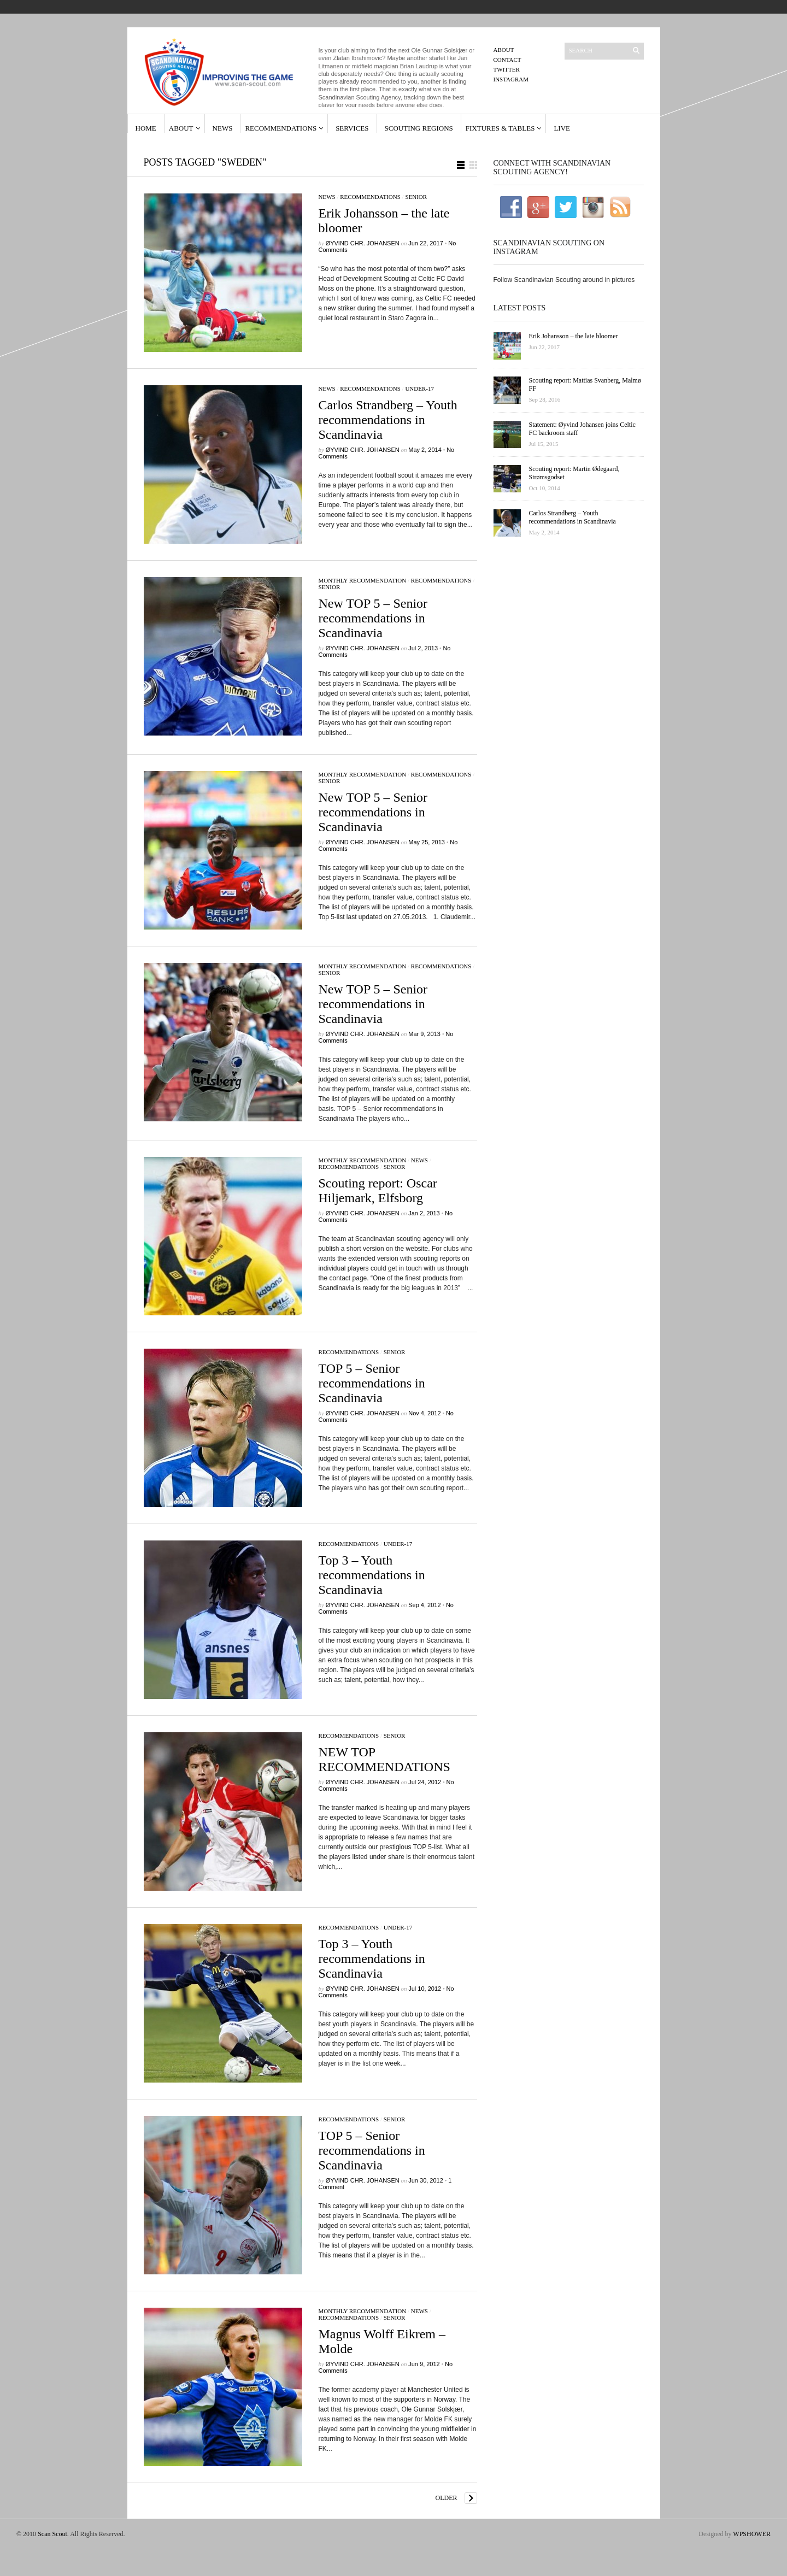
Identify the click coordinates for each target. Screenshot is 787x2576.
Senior (416, 196)
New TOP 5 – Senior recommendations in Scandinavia (373, 618)
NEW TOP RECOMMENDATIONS (384, 1759)
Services (352, 128)
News (223, 128)
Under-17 (419, 388)
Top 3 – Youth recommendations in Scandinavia (372, 1575)
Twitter (507, 69)
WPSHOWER (752, 2534)
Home (146, 128)
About (504, 49)
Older (446, 2498)
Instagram (511, 79)
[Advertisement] (568, 632)
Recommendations (280, 128)
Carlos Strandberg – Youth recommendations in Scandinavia (388, 420)
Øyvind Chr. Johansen (363, 243)
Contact (507, 59)
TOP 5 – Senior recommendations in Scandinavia (372, 1383)
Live (562, 128)
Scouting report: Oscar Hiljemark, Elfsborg (378, 1190)
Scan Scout (52, 2534)
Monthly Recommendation (363, 580)
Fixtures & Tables (500, 128)
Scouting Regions (419, 128)
